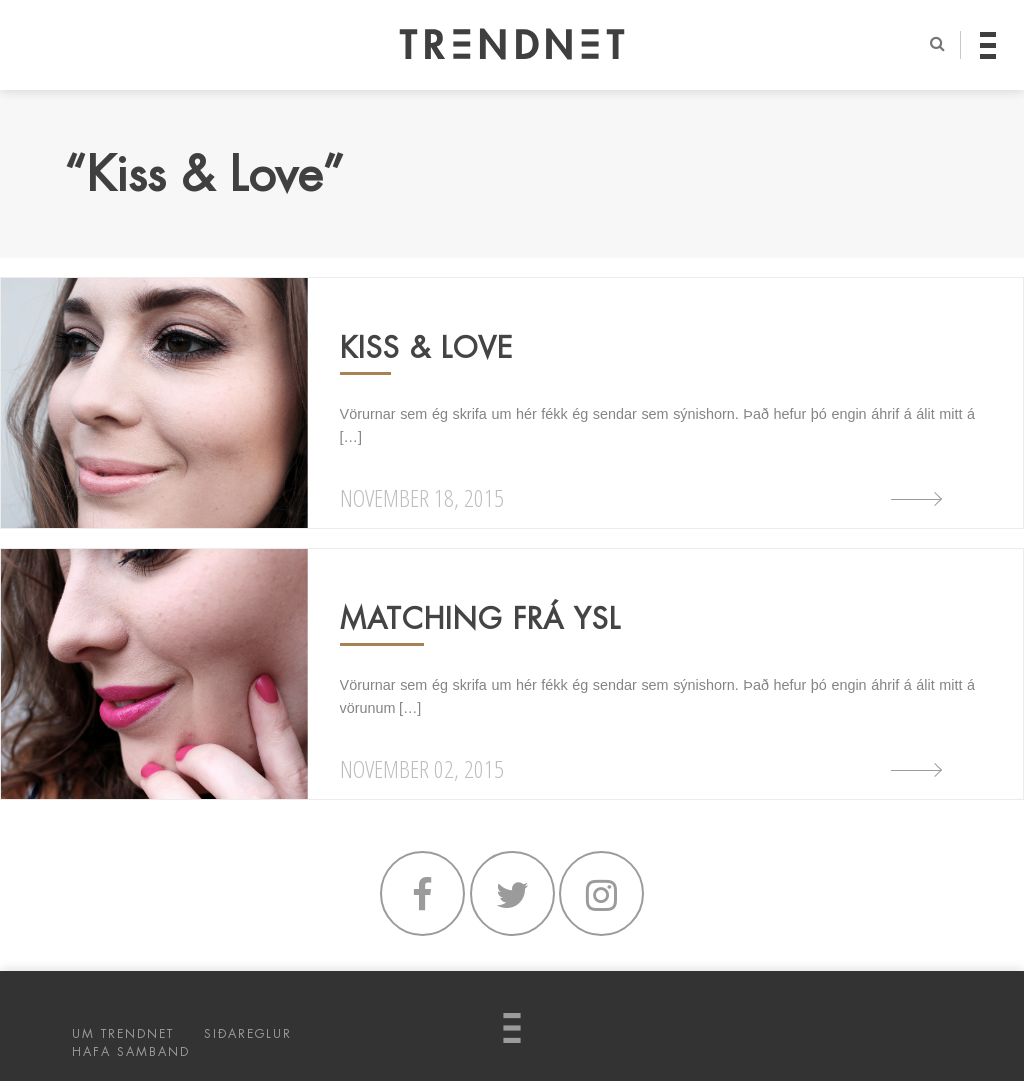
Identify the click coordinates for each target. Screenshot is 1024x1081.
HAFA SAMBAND (131, 1052)
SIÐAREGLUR (248, 1034)
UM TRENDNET (123, 1034)
